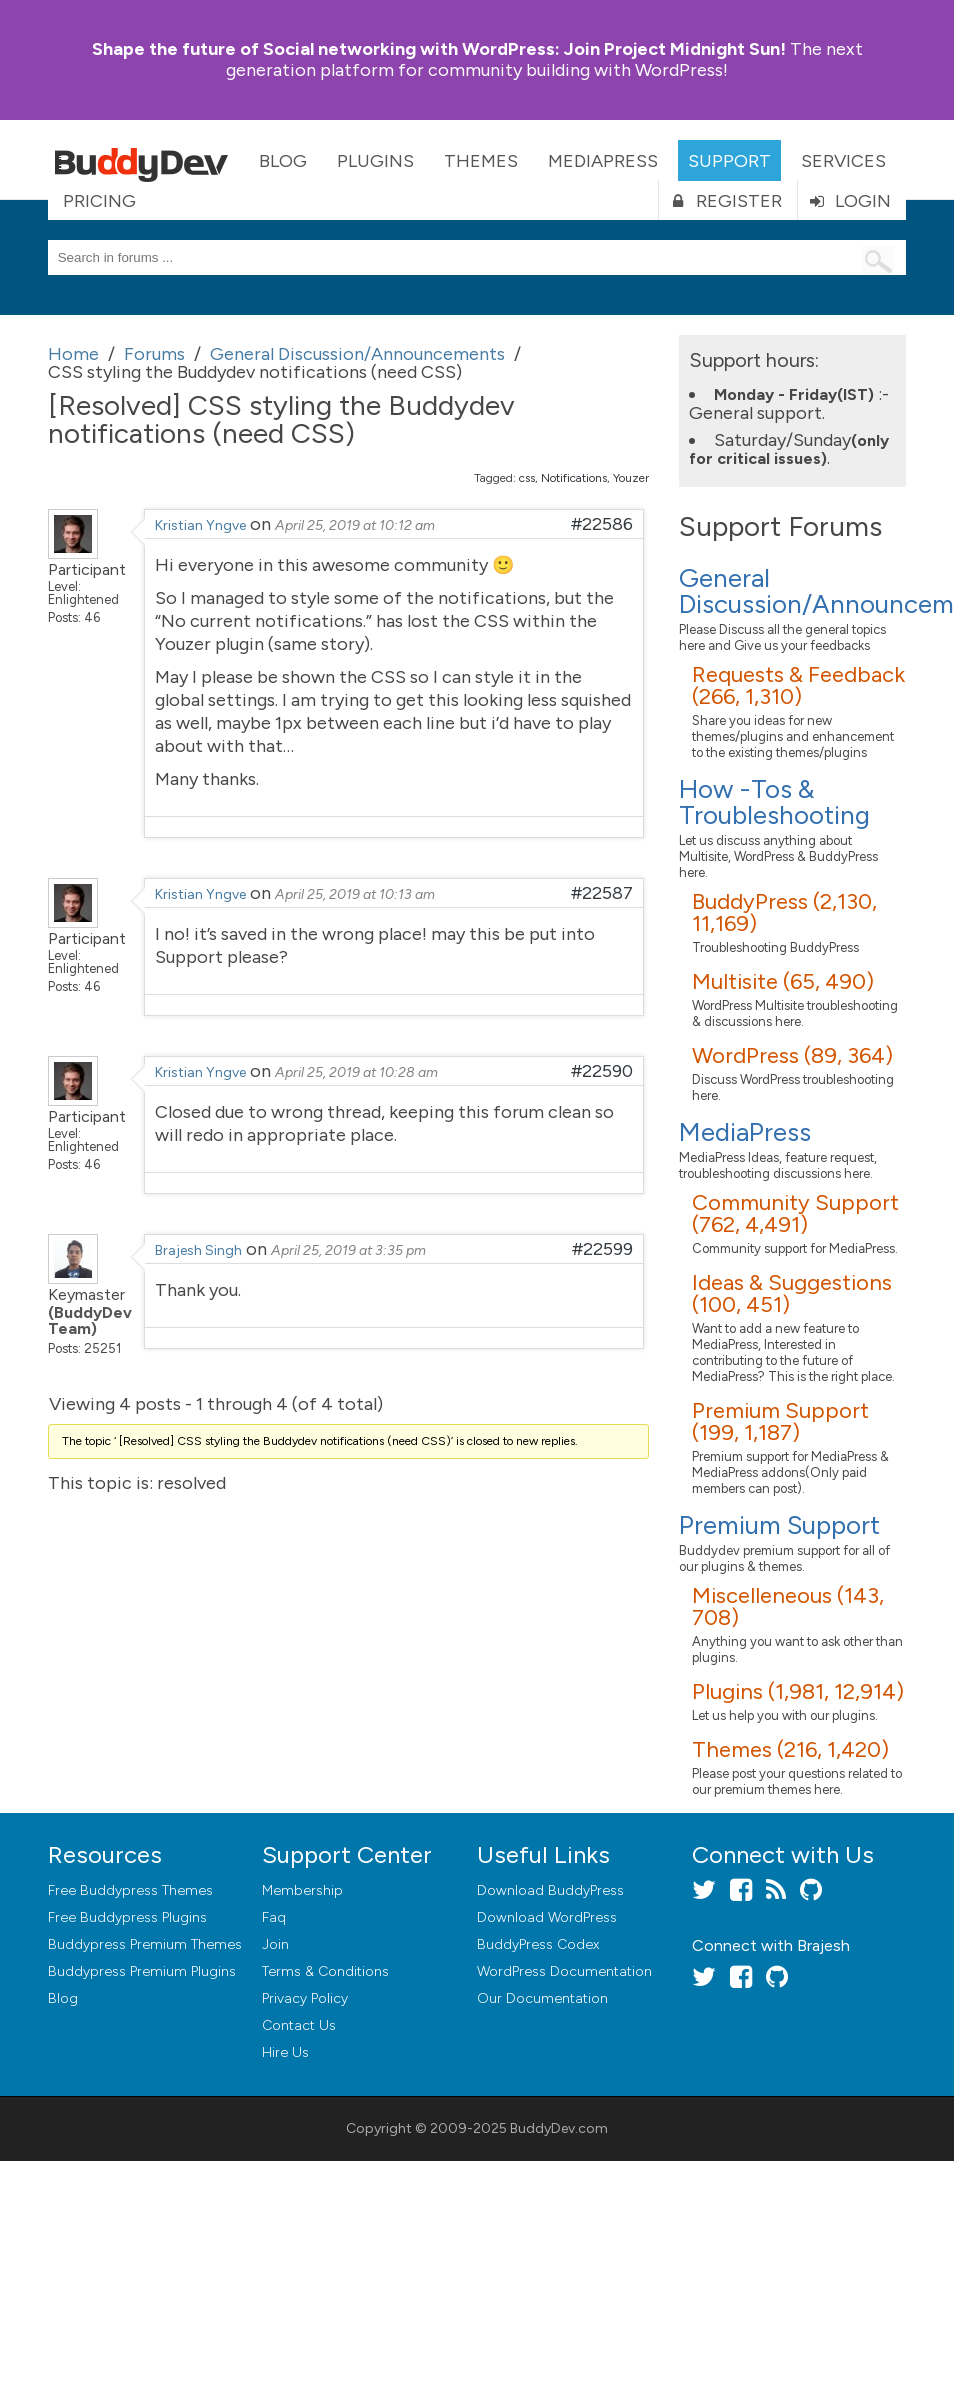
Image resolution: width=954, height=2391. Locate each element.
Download (550, 1890)
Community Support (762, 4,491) (795, 1213)
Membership (302, 1890)
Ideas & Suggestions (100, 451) (792, 1293)
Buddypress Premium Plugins (142, 1971)
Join (275, 1944)
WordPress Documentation (564, 1971)
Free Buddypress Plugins (127, 1917)
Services (843, 161)
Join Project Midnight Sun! (439, 49)
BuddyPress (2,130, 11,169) (784, 912)
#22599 (602, 1249)
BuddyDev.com (559, 2128)
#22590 (602, 1071)
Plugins (375, 161)
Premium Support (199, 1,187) (780, 1421)
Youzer (631, 478)
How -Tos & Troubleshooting (774, 802)
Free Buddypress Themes (130, 1890)
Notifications (574, 478)
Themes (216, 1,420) (790, 1749)
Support (729, 161)
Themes (481, 161)
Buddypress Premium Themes (145, 1944)
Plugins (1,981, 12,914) (798, 1691)
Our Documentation (542, 1998)
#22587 (602, 893)
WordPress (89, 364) (792, 1055)
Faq (274, 1917)
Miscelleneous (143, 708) (788, 1606)
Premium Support (779, 1525)
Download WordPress (547, 1917)
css (527, 478)
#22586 (602, 524)
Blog (283, 161)
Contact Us (299, 2025)
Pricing (99, 201)
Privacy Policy (305, 1998)
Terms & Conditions (325, 1971)
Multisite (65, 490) (783, 981)
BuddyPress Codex (538, 1944)
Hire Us (285, 2052)
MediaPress (603, 161)
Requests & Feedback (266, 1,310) (798, 685)
